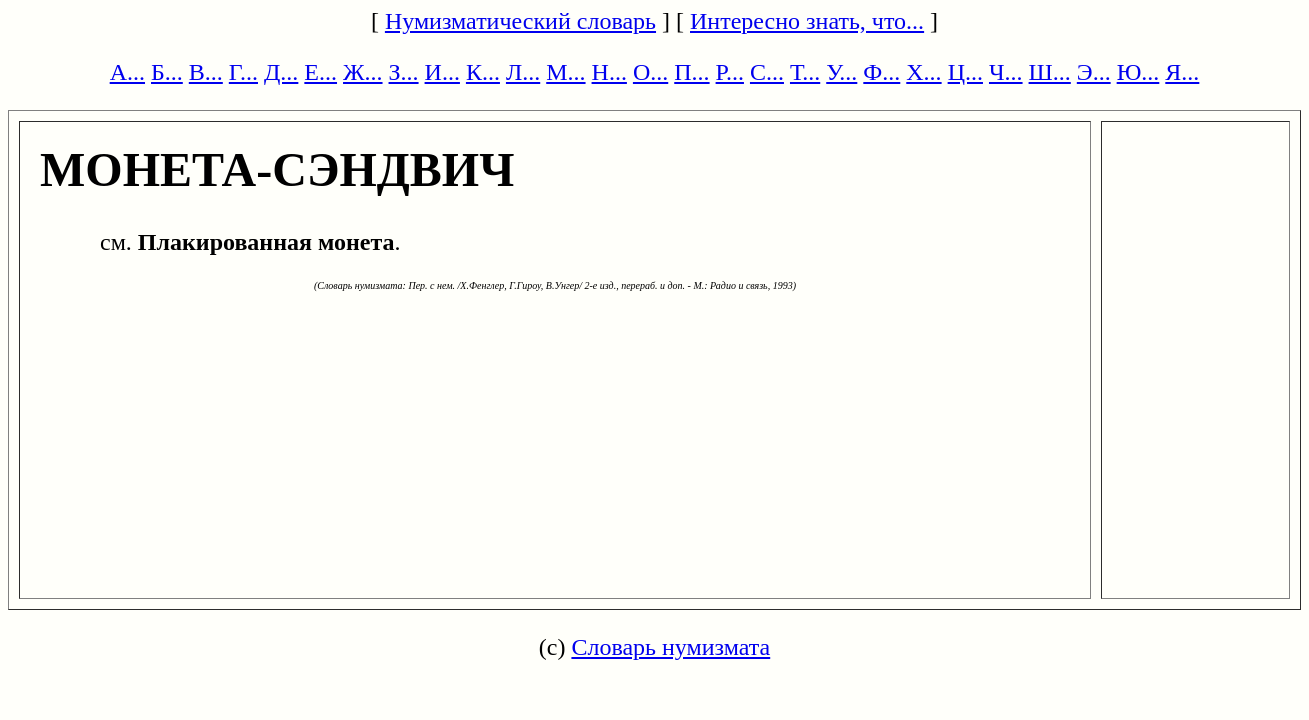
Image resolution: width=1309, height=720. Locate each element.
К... (483, 72)
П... (691, 72)
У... (841, 72)
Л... (523, 72)
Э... (1094, 72)
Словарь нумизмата (670, 647)
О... (650, 72)
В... (206, 72)
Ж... (363, 72)
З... (404, 72)
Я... (1182, 72)
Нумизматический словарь (520, 21)
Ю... (1138, 72)
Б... (167, 72)
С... (767, 72)
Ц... (965, 72)
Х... (923, 72)
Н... (609, 72)
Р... (730, 72)
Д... (281, 72)
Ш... (1050, 72)
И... (442, 72)
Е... (320, 72)
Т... (805, 72)
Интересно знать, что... (807, 21)
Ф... (881, 72)
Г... (243, 72)
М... (565, 72)
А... (127, 72)
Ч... (1006, 72)
